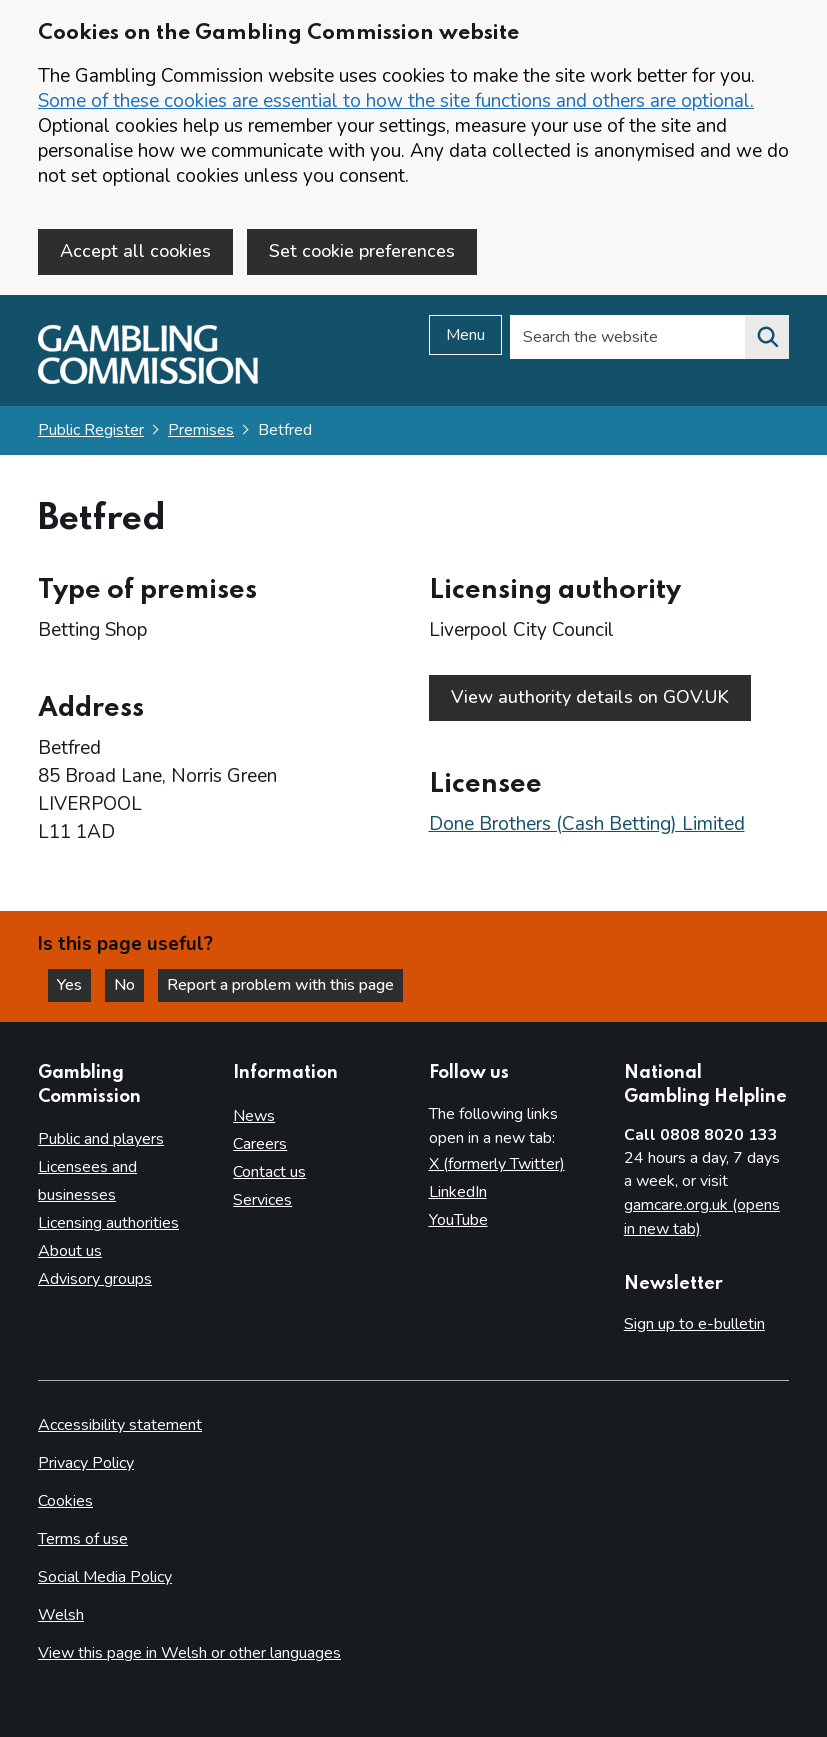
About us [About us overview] (70, 1251)
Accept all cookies (135, 251)
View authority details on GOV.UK (590, 697)
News (254, 1116)
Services (262, 1200)
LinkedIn (458, 1192)
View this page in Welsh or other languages (189, 1653)
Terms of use (83, 1539)
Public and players (101, 1139)
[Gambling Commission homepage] (148, 379)
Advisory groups (95, 1279)
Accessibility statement (120, 1425)
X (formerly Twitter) (497, 1164)
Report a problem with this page (280, 985)
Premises (201, 430)
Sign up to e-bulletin (694, 1324)
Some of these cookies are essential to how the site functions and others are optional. (396, 101)
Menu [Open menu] (465, 335)
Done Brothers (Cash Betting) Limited (587, 824)
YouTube (458, 1220)
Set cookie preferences (362, 251)
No (129, 985)
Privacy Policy (86, 1463)
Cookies (65, 1501)
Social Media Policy (105, 1577)
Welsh (61, 1615)
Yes (74, 985)
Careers (260, 1144)
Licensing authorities (108, 1223)
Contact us (269, 1172)
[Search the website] (767, 337)
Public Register (91, 430)
